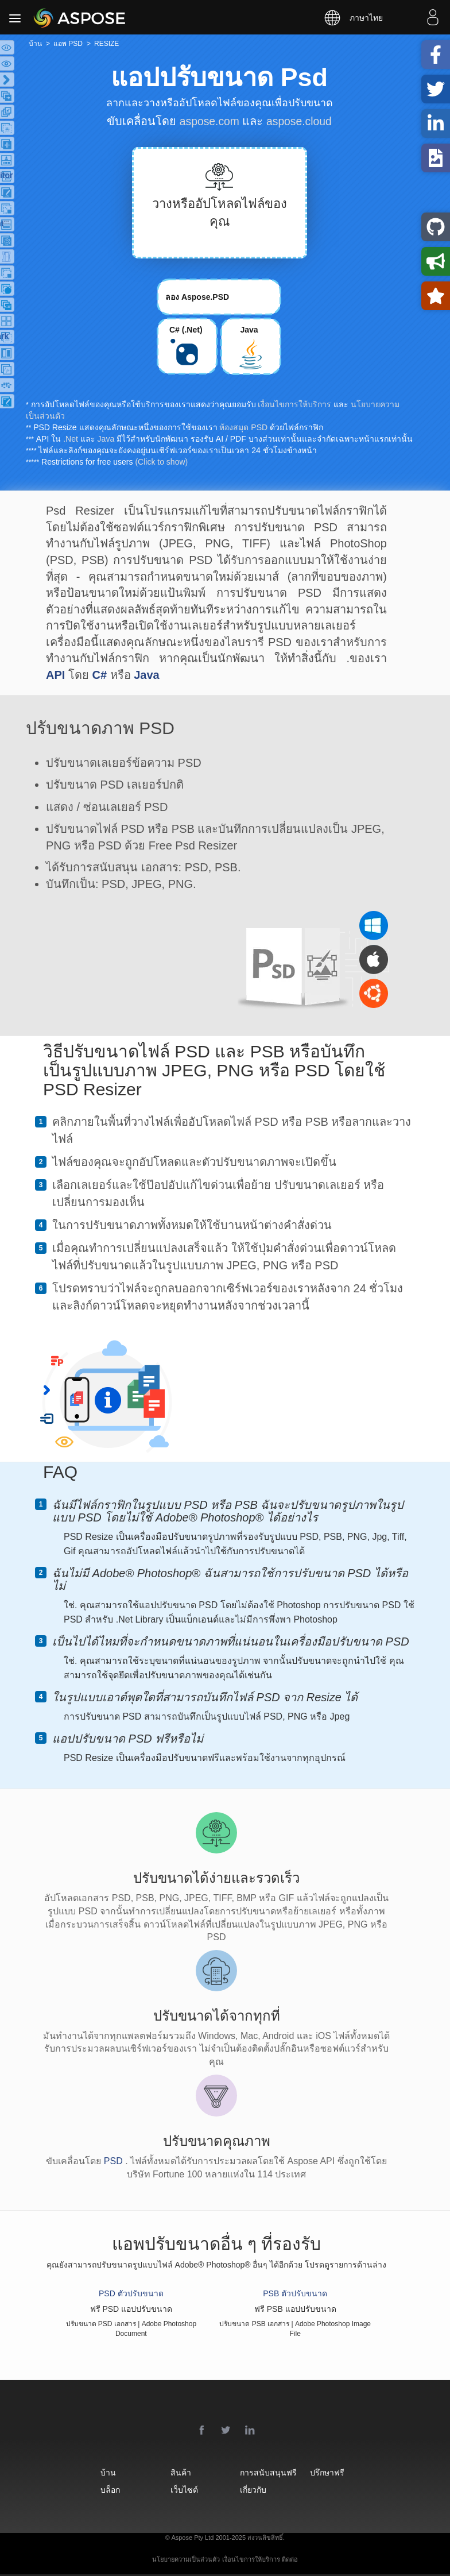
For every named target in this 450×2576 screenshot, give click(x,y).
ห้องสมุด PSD (243, 427)
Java (106, 438)
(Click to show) (161, 461)
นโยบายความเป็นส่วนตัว (186, 2559)
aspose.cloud (300, 121)
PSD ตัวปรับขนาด (131, 2293)
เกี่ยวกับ (263, 2489)
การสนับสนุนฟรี (273, 2472)
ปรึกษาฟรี (347, 2472)
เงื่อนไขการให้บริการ (294, 404)
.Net (70, 438)
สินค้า (179, 2472)
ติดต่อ (290, 2559)
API (55, 675)
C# (99, 675)
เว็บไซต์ (183, 2489)
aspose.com (208, 121)
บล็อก (98, 2489)
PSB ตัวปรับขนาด (295, 2293)
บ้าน (96, 2472)
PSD (114, 2161)
